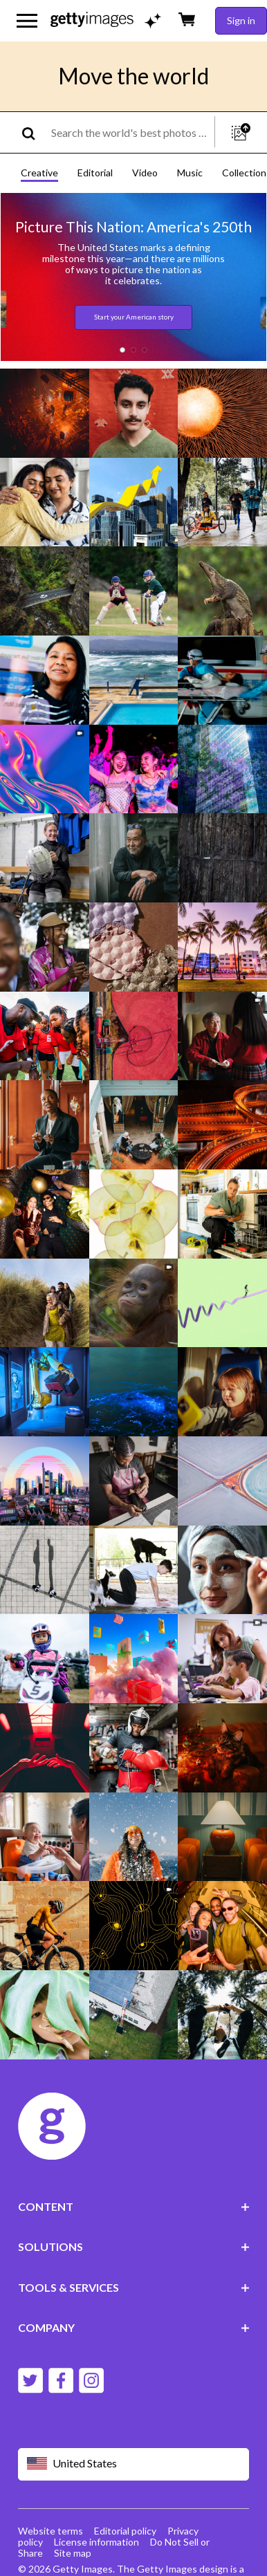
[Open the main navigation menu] (27, 21)
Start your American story (134, 317)
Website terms (50, 2531)
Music (190, 172)
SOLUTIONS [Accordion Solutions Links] (134, 2246)
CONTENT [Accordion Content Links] (134, 2206)
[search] (34, 132)
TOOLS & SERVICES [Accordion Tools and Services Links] (134, 2287)
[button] (122, 350)
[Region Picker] (134, 2464)
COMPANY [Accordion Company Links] (134, 2327)
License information (96, 2542)
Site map (72, 2553)
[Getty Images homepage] (92, 20)
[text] (130, 132)
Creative (39, 172)
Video (145, 172)
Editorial (95, 172)
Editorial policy (125, 2531)
